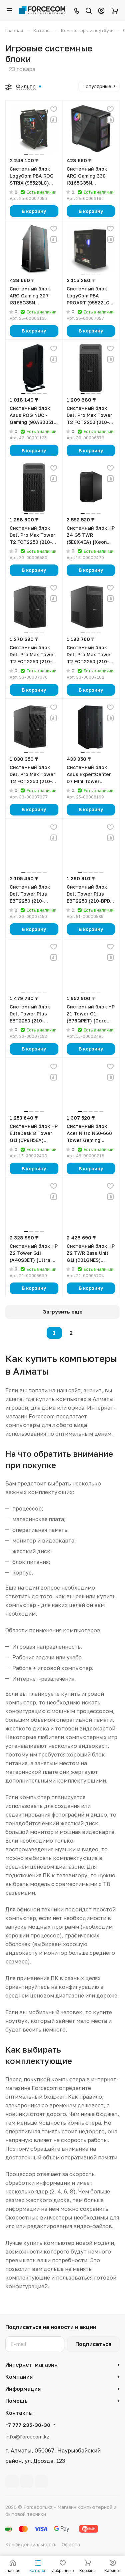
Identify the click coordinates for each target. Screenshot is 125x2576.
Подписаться (93, 2344)
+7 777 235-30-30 (27, 2425)
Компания (19, 2376)
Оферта (71, 2544)
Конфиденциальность (30, 2544)
